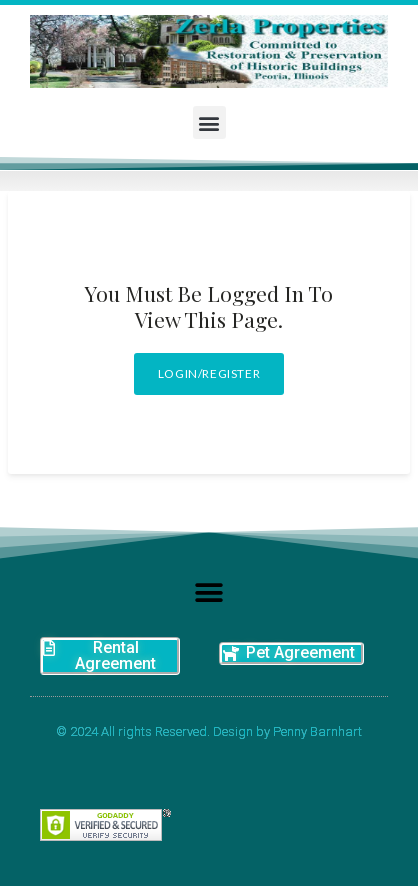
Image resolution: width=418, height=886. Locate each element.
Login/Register (209, 373)
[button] (209, 122)
